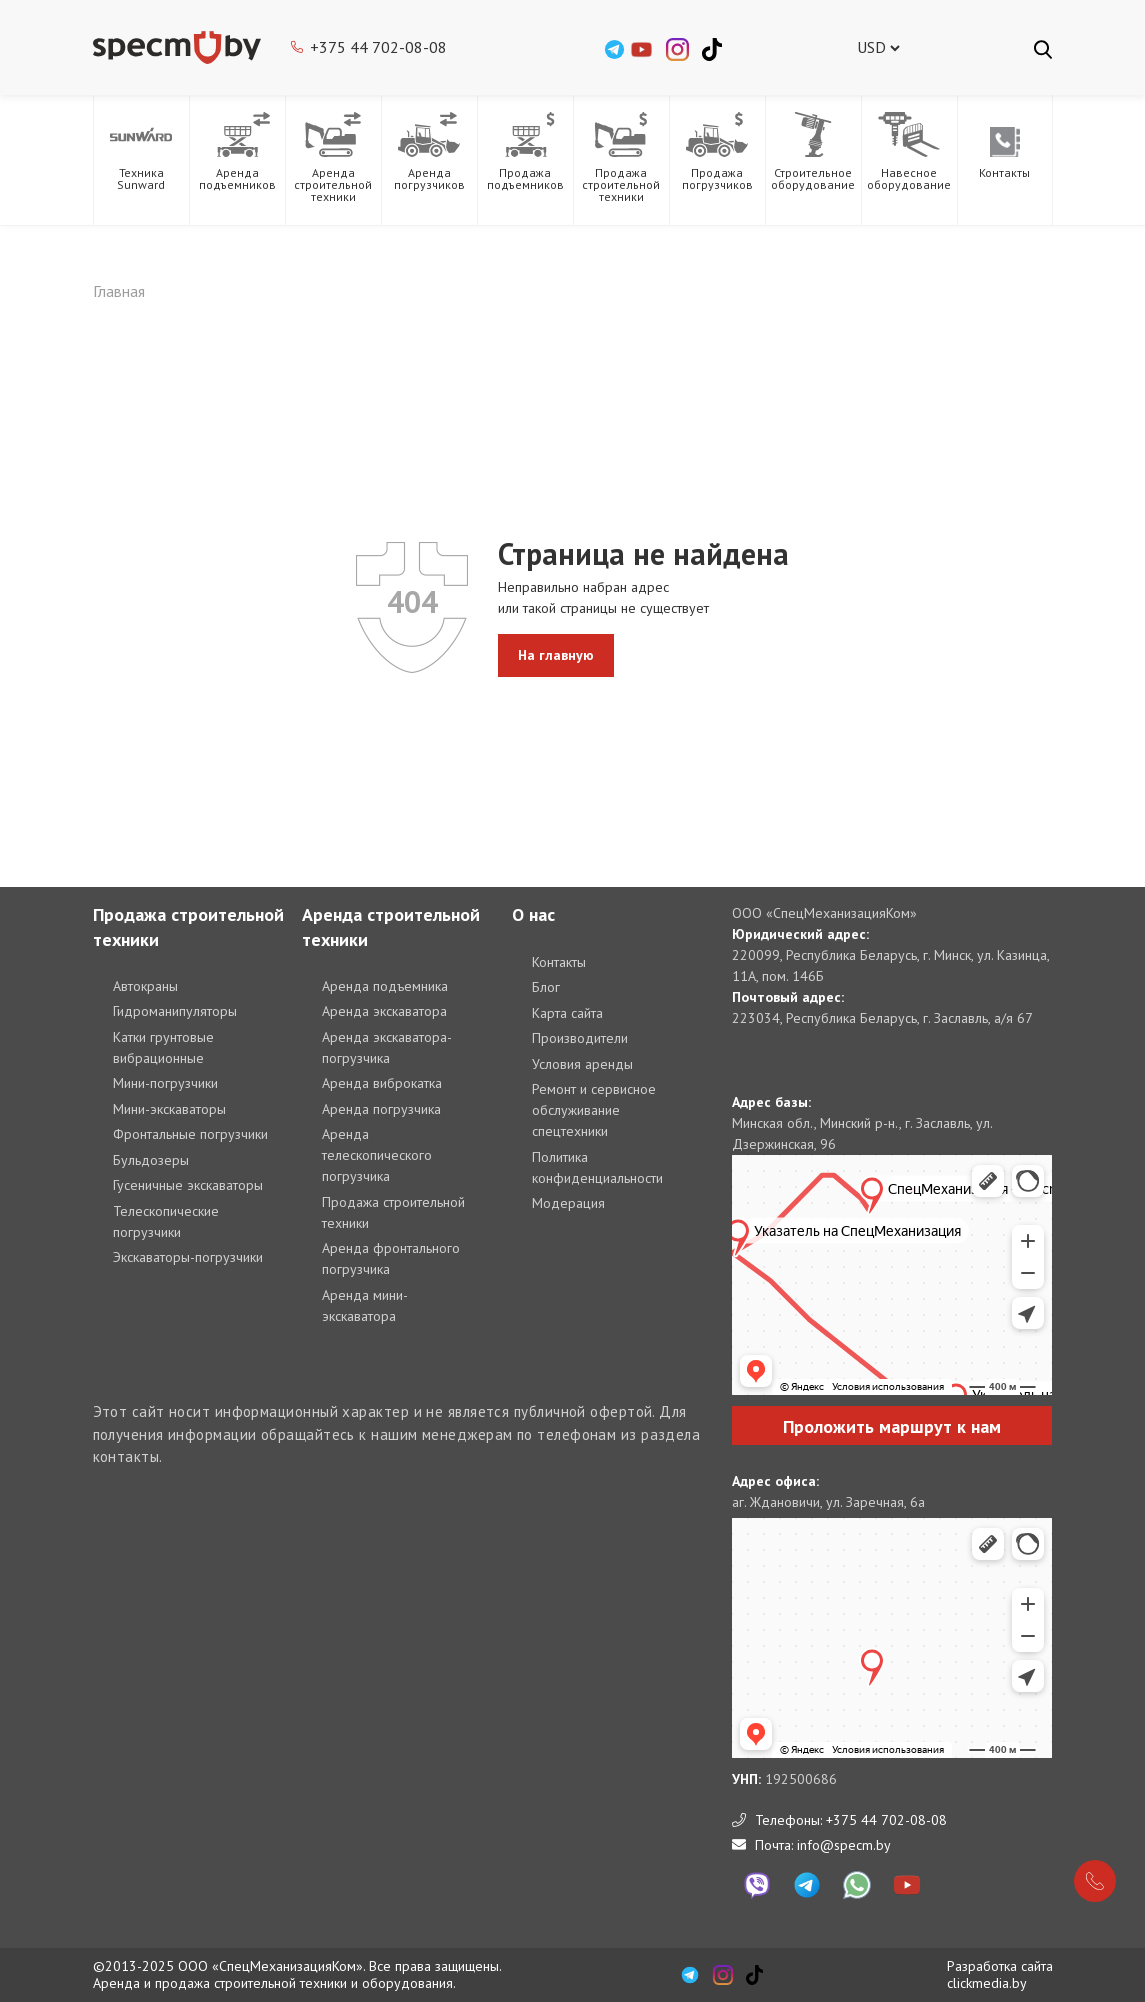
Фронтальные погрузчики (190, 1134)
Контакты (559, 962)
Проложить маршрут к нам (892, 1426)
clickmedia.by (987, 1983)
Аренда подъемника (385, 986)
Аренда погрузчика (381, 1109)
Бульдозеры (151, 1160)
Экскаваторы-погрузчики (188, 1257)
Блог (546, 987)
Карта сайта (567, 1013)
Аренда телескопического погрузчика (377, 1155)
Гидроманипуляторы (175, 1011)
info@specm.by (844, 1845)
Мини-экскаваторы (169, 1109)
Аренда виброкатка (382, 1083)
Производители (580, 1038)
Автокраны (145, 986)
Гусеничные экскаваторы (188, 1185)
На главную (556, 655)
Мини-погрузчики (165, 1083)
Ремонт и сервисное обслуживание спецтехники (594, 1110)
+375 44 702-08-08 (378, 47)
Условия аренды (582, 1064)
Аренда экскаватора (384, 1011)
